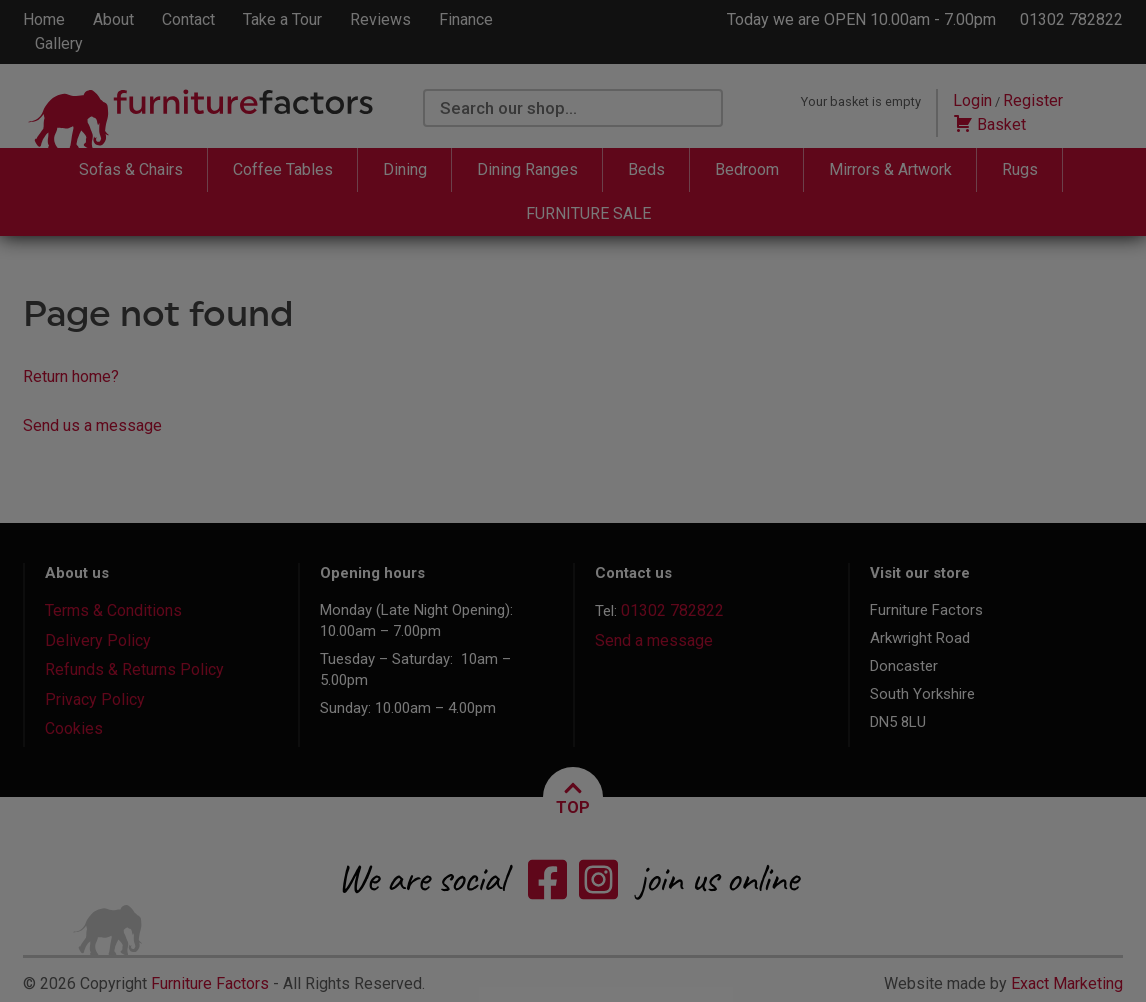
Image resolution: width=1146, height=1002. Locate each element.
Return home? (71, 376)
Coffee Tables (283, 169)
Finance (466, 19)
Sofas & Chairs (131, 169)
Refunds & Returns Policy (134, 669)
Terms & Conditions (113, 610)
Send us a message (92, 425)
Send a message (654, 640)
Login (972, 100)
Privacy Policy (95, 699)
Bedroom (747, 169)
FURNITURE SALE (588, 213)
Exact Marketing (1067, 983)
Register (1033, 100)
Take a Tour (282, 19)
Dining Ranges (527, 169)
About (113, 19)
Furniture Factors (210, 983)
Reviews (380, 19)
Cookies (74, 728)
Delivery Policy (98, 640)
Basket (989, 124)
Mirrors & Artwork (890, 169)
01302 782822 (1071, 19)
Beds (646, 169)
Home (44, 19)
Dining (405, 169)
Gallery (59, 43)
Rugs (1020, 169)
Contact (188, 19)
